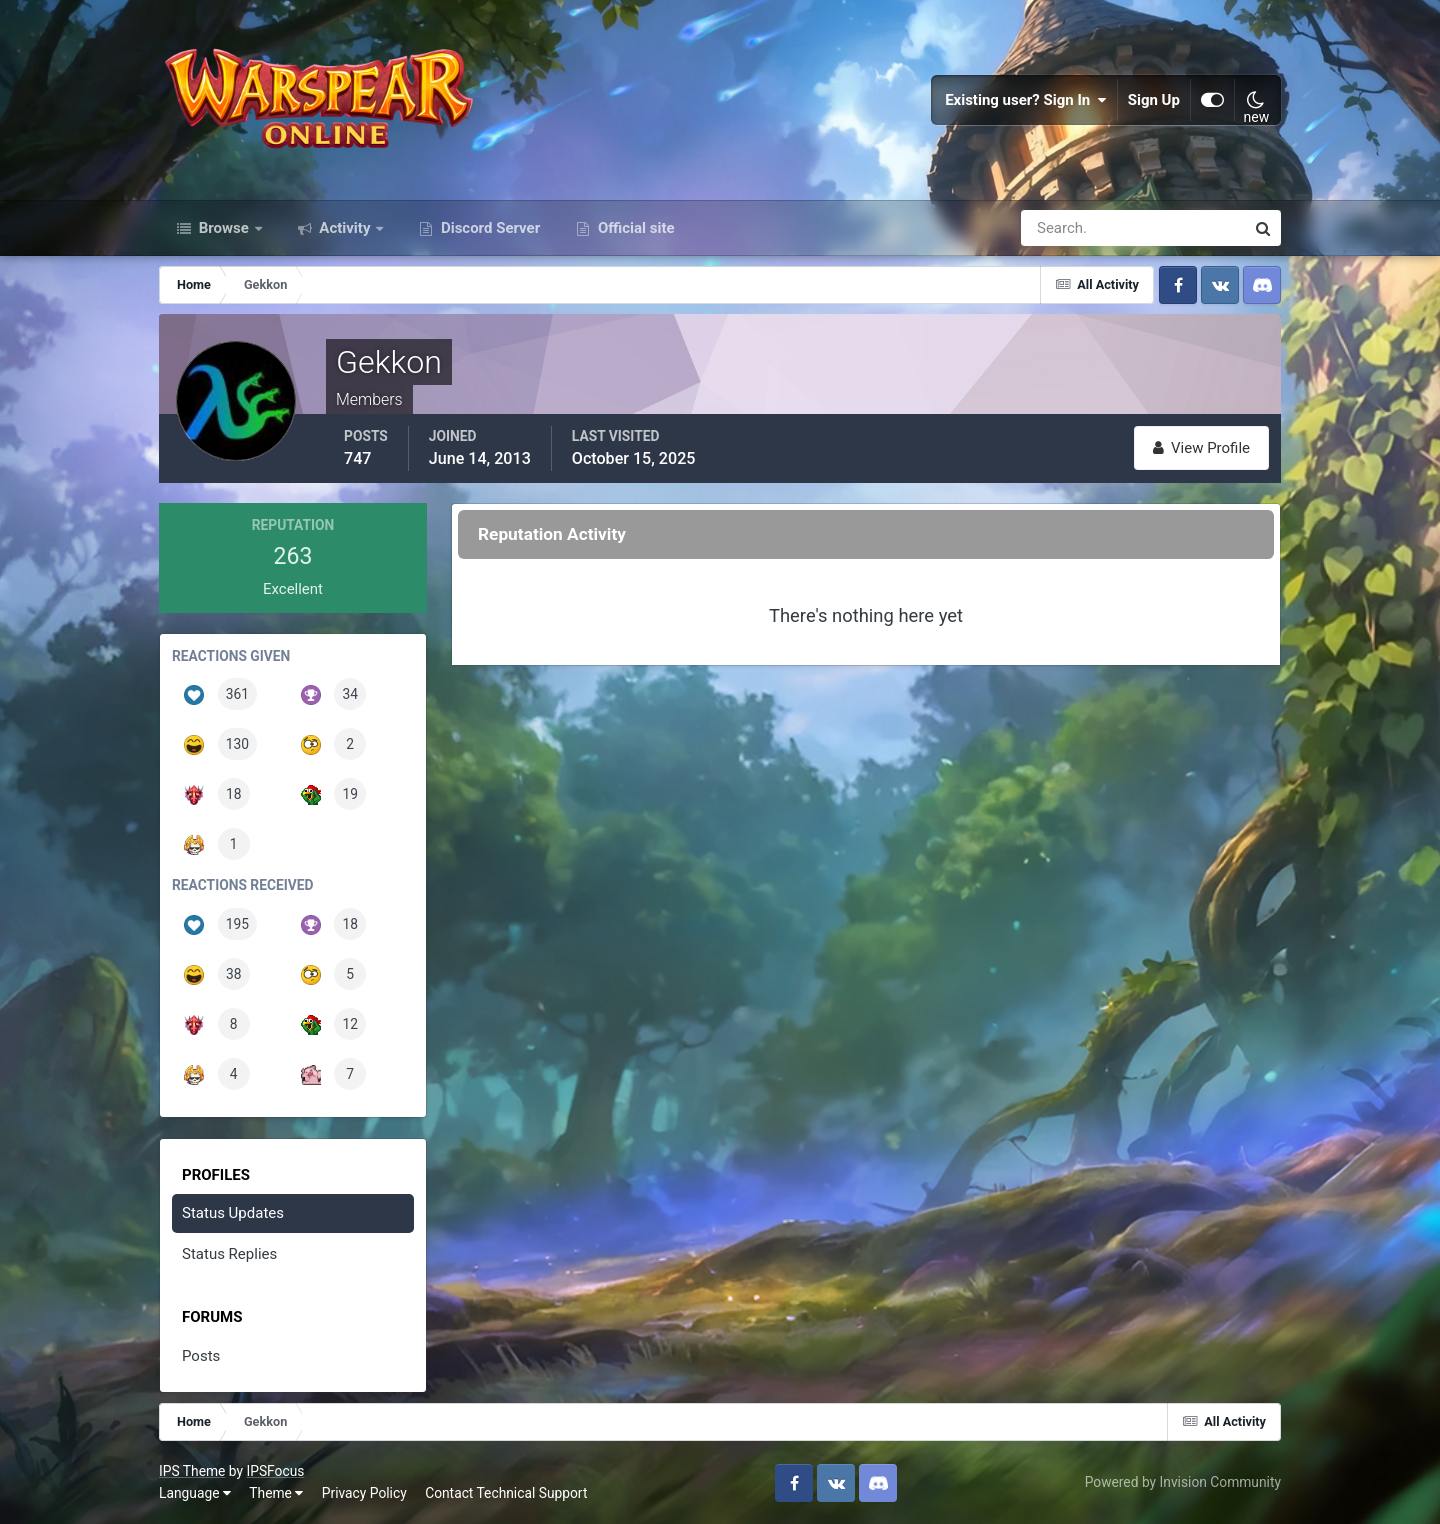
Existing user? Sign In (1026, 100)
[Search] (1064, 228)
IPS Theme (192, 1471)
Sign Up (1154, 100)
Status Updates (233, 1213)
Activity (345, 228)
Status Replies (229, 1254)
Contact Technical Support (506, 1493)
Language (195, 1493)
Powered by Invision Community (1183, 1482)
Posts (201, 1356)
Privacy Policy (364, 1493)
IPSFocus (275, 1471)
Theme (276, 1493)
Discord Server (488, 228)
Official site (634, 228)
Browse (224, 228)
